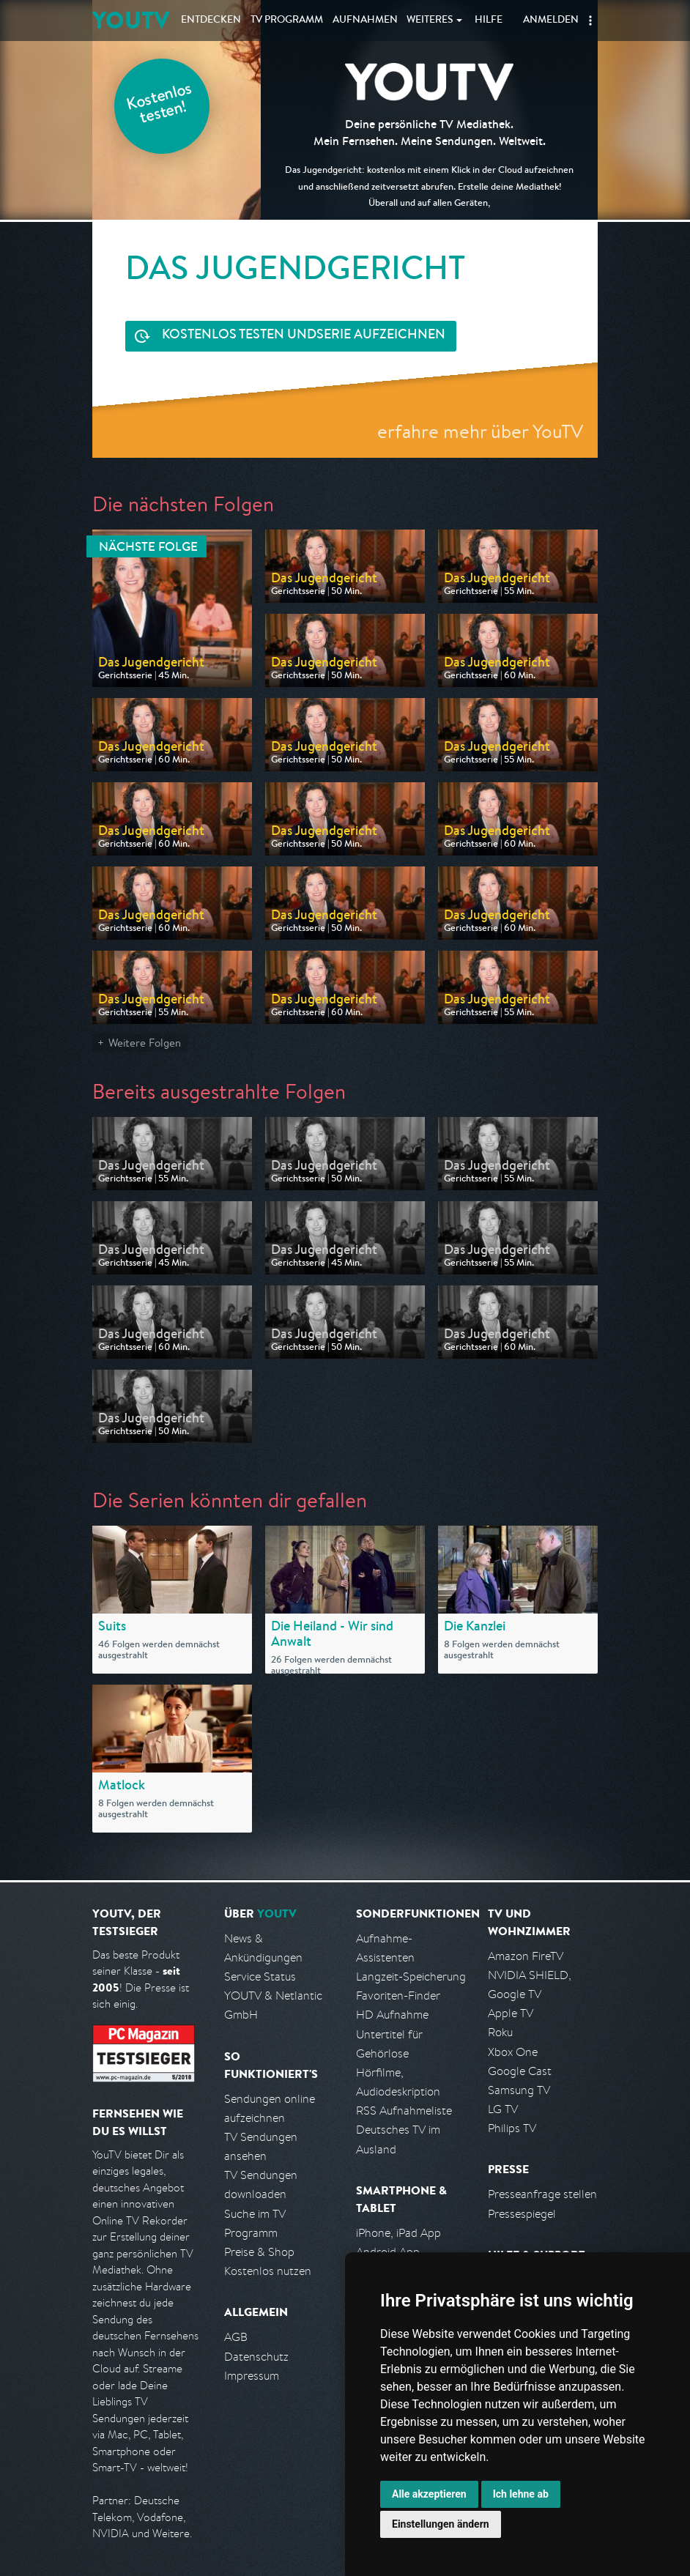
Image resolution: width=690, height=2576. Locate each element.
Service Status (260, 1976)
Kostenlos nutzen (267, 2271)
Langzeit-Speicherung (411, 1976)
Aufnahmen (365, 20)
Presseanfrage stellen (542, 2194)
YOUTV (130, 20)
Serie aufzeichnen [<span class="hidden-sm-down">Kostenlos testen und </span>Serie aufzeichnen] (303, 336)
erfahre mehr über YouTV (480, 431)
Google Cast (520, 2071)
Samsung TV (519, 2090)
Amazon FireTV (525, 1956)
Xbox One (513, 2052)
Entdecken (211, 20)
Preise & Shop (259, 2252)
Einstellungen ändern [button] (440, 2524)
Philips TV (512, 2128)
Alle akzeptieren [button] (429, 2494)
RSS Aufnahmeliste (404, 2110)
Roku (500, 2032)
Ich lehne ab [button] (521, 2494)
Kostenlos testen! (159, 105)
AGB (236, 2337)
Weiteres (430, 20)
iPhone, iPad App (398, 2233)
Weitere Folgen (144, 1043)
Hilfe (488, 20)
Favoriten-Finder (398, 1995)
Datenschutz (256, 2356)
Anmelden (551, 20)
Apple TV (510, 2013)
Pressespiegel (522, 2213)
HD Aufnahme (392, 2014)
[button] (590, 20)
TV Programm (287, 20)
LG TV (503, 2109)
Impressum (251, 2375)
